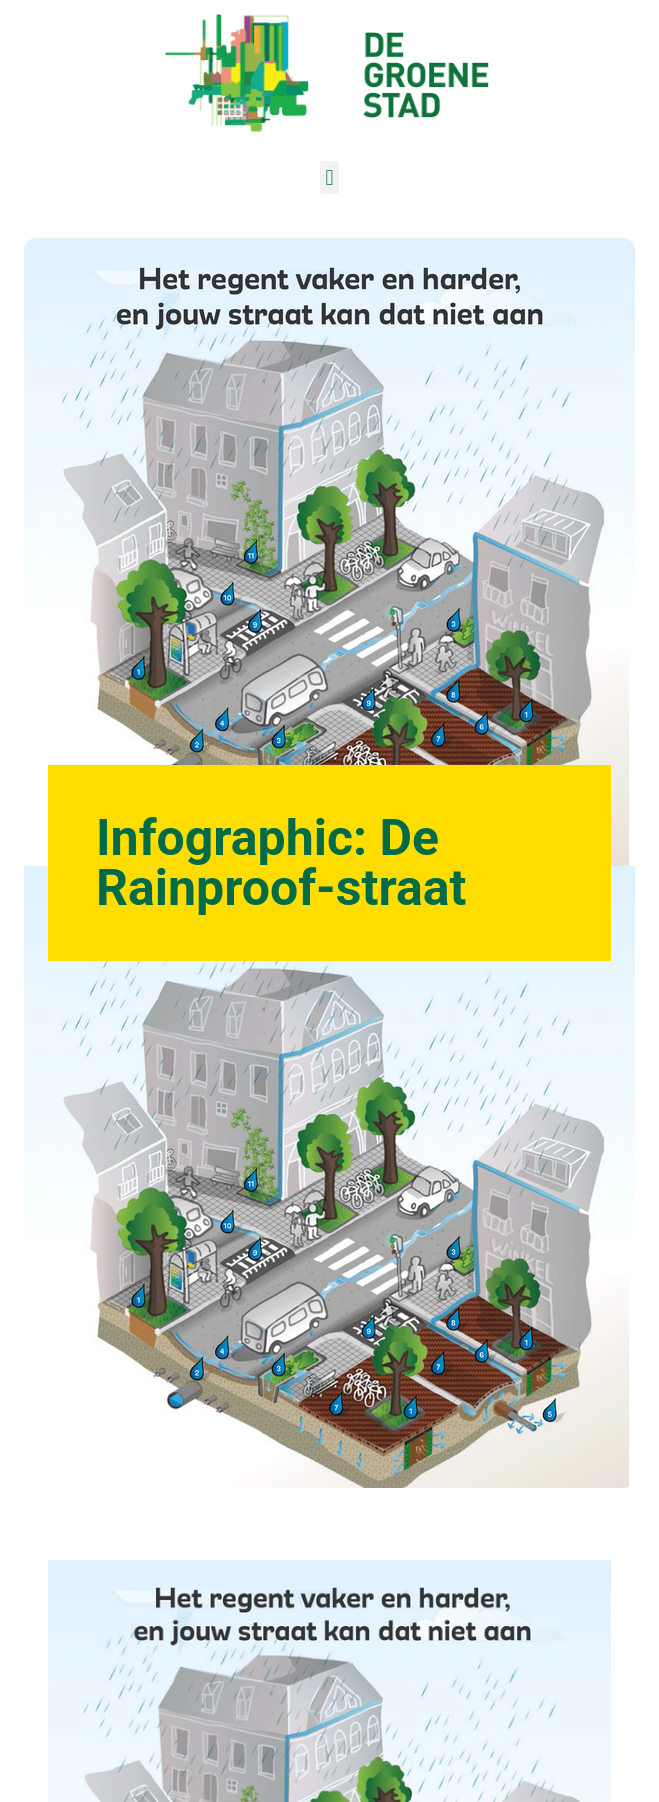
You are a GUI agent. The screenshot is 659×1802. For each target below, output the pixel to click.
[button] (329, 177)
